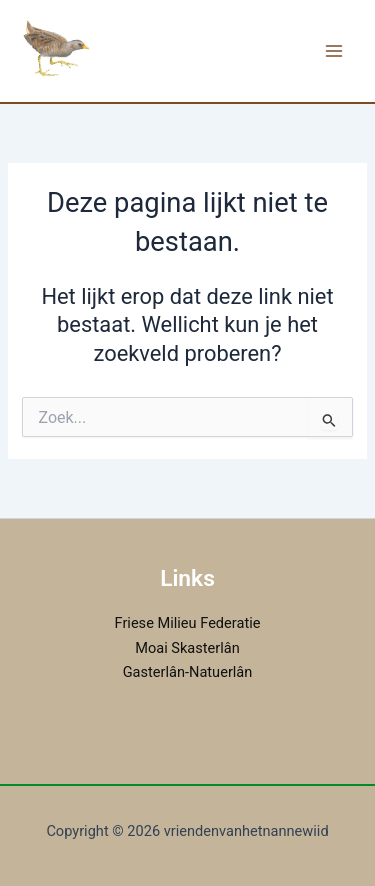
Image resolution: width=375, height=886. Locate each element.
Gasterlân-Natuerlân (188, 672)
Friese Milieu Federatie (188, 623)
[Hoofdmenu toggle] (334, 51)
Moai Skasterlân (187, 648)
